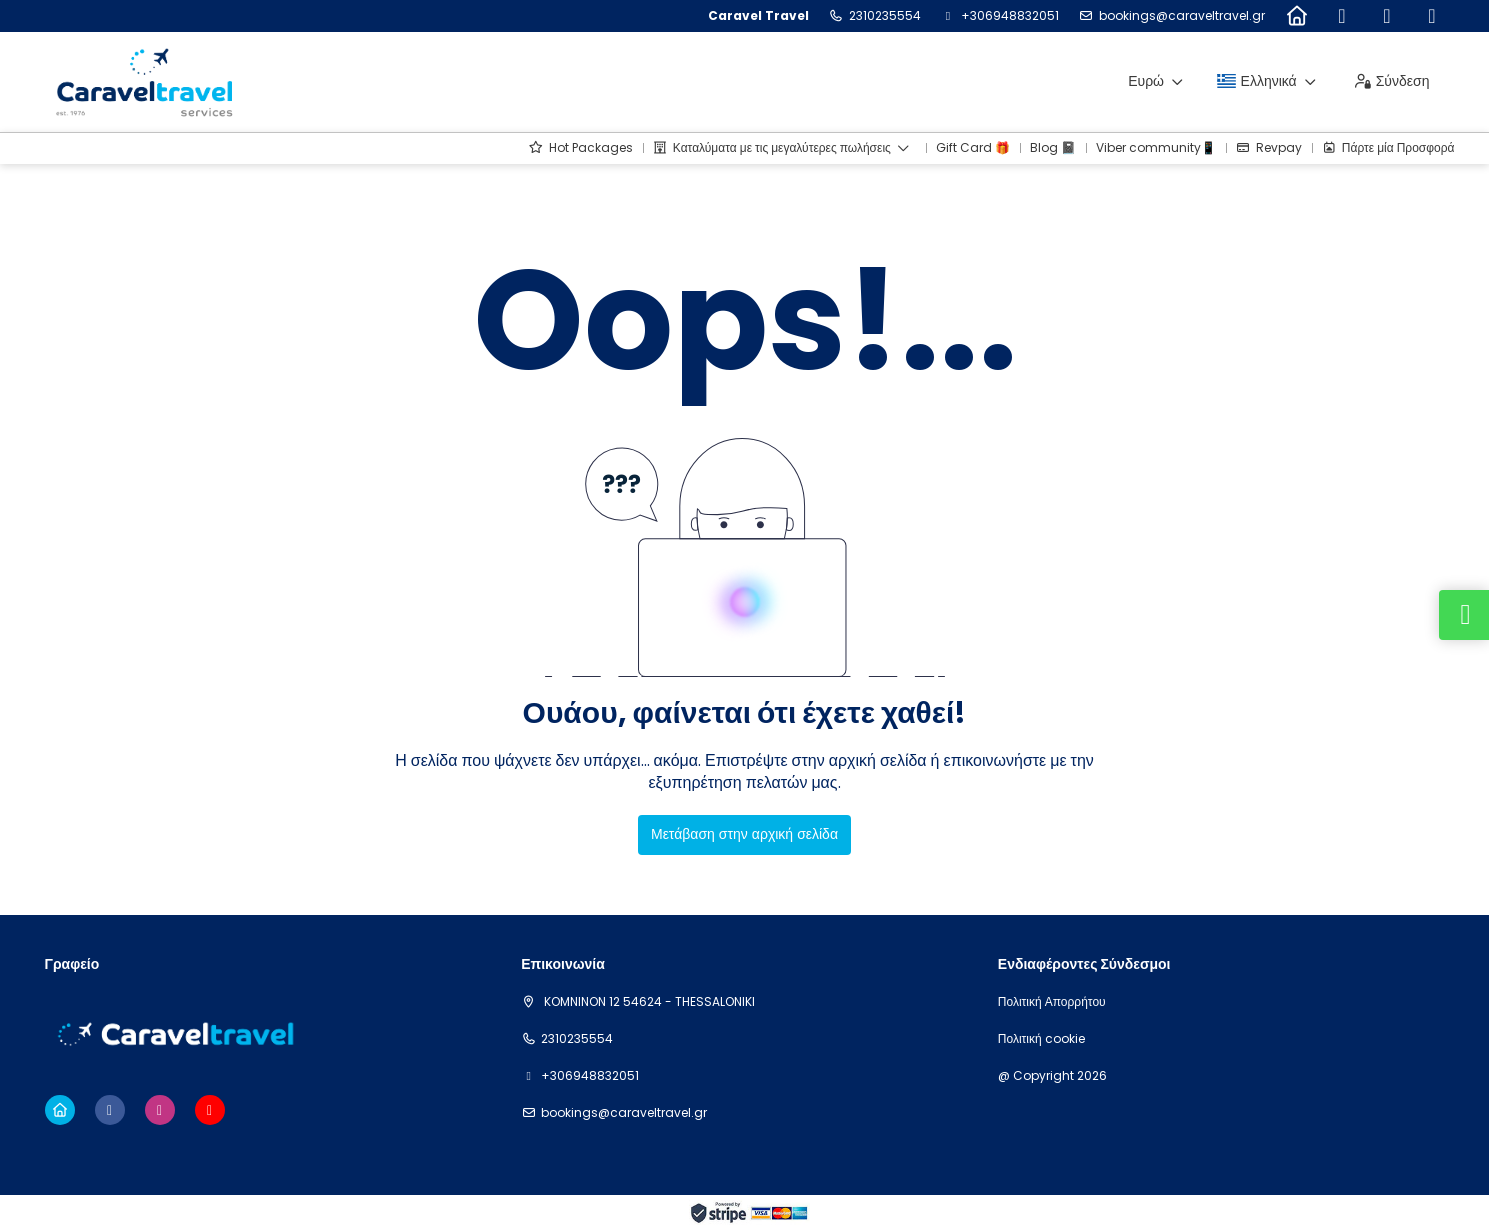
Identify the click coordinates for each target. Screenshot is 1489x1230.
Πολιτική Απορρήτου (1052, 1002)
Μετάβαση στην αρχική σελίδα (744, 834)
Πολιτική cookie (1041, 1039)
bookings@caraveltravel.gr (1182, 16)
